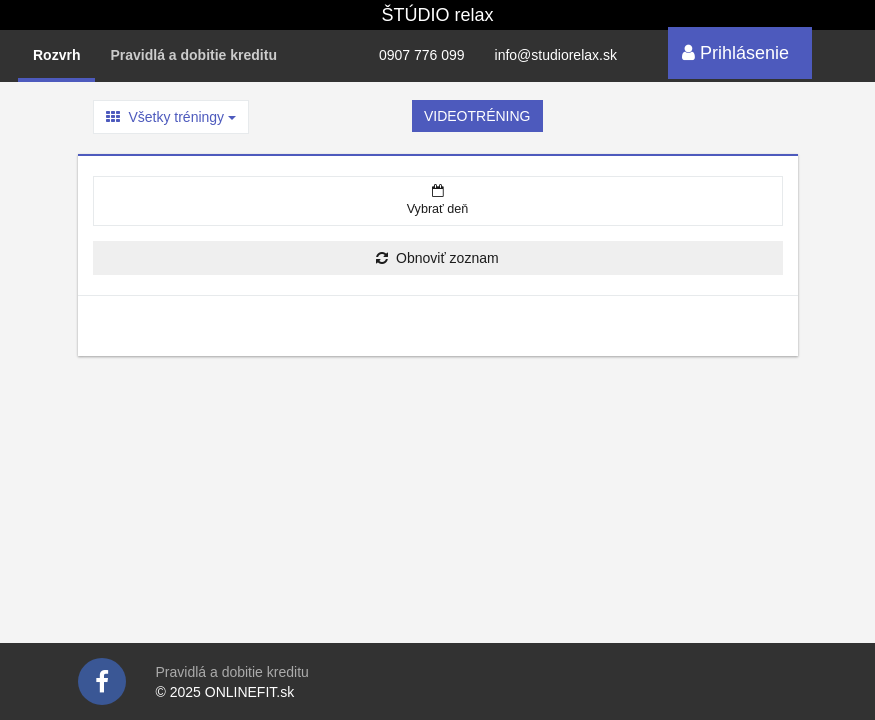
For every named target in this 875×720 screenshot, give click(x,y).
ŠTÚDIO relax (437, 15)
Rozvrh (56, 55)
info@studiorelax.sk (556, 55)
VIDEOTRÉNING (477, 116)
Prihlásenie (735, 53)
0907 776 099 (422, 55)
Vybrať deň (438, 199)
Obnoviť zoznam (437, 258)
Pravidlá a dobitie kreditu (193, 55)
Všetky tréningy (171, 117)
